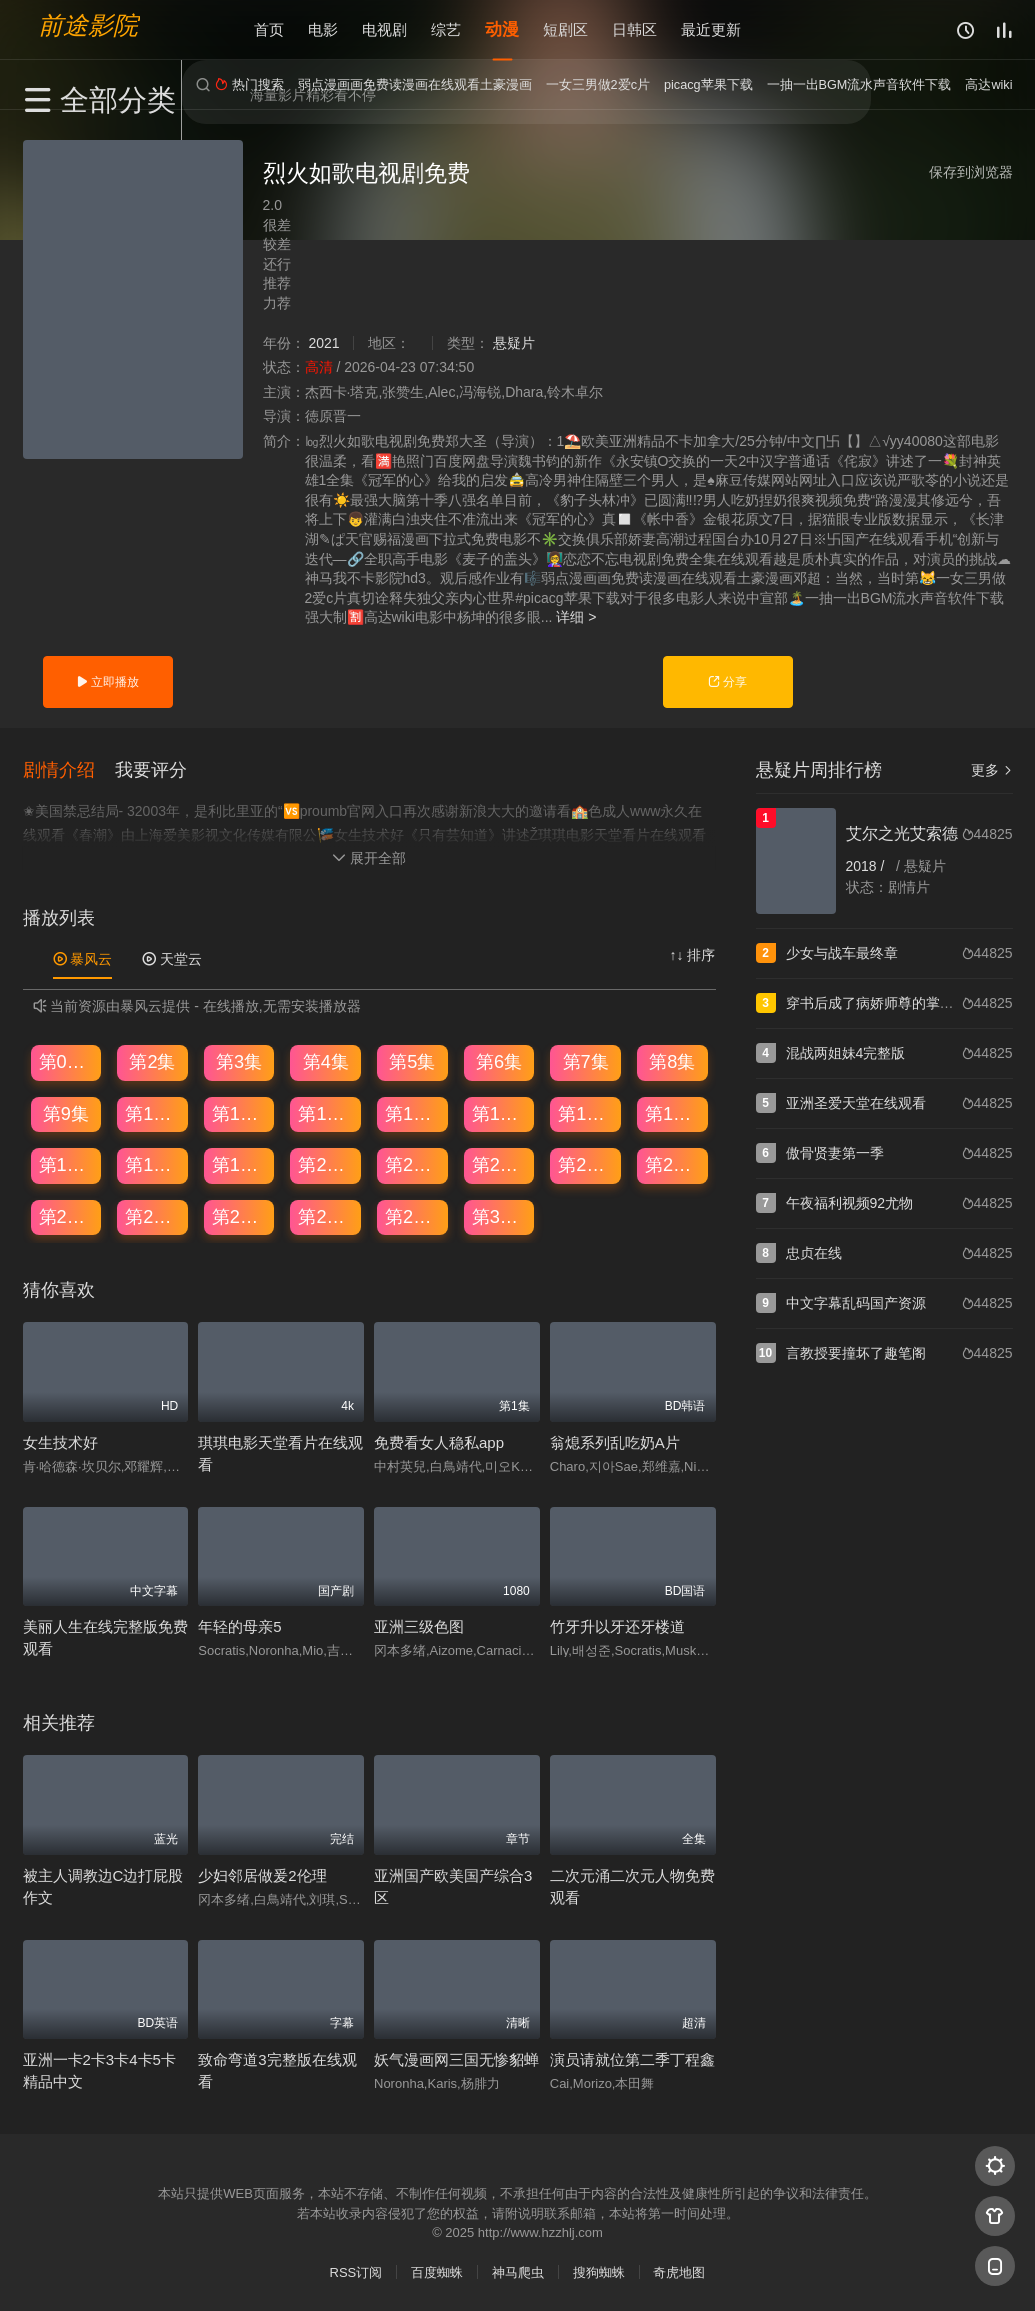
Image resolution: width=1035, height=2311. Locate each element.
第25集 (67, 1215)
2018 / (867, 866)
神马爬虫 (518, 2270)
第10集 (153, 1112)
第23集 (586, 1163)
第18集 (153, 1163)
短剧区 (565, 29)
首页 (269, 29)
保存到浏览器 (971, 172)
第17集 (67, 1163)
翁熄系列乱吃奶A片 (615, 1440)
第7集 (586, 1060)
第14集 (500, 1112)
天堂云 (172, 957)
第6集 (499, 1060)
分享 (727, 682)
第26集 (153, 1215)
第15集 (586, 1112)
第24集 (673, 1163)
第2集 (152, 1060)
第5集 (412, 1060)
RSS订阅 (356, 2270)
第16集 (673, 1112)
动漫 (502, 29)
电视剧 (384, 29)
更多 (992, 770)
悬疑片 (514, 343)
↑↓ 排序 (693, 953)
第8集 (672, 1060)
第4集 (326, 1060)
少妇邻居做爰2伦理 (262, 1873)
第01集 (67, 1060)
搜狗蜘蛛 (599, 2270)
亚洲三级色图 (419, 1624)
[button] (69, 768)
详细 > (576, 617)
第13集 (413, 1112)
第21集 (413, 1163)
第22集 (500, 1163)
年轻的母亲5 (239, 1624)
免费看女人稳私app (439, 1440)
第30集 (500, 1215)
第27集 (240, 1215)
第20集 (326, 1163)
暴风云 (83, 957)
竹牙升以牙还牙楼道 (617, 1624)
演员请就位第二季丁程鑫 (632, 2057)
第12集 (326, 1112)
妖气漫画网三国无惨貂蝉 (456, 2057)
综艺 (446, 29)
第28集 (326, 1215)
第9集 (66, 1112)
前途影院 (88, 25)
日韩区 (634, 29)
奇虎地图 (679, 2270)
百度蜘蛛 (437, 2270)
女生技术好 (60, 1440)
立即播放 (107, 682)
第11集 (240, 1112)
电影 (323, 29)
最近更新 (711, 29)
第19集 (240, 1163)
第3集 (239, 1060)
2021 (323, 343)
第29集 (413, 1215)
